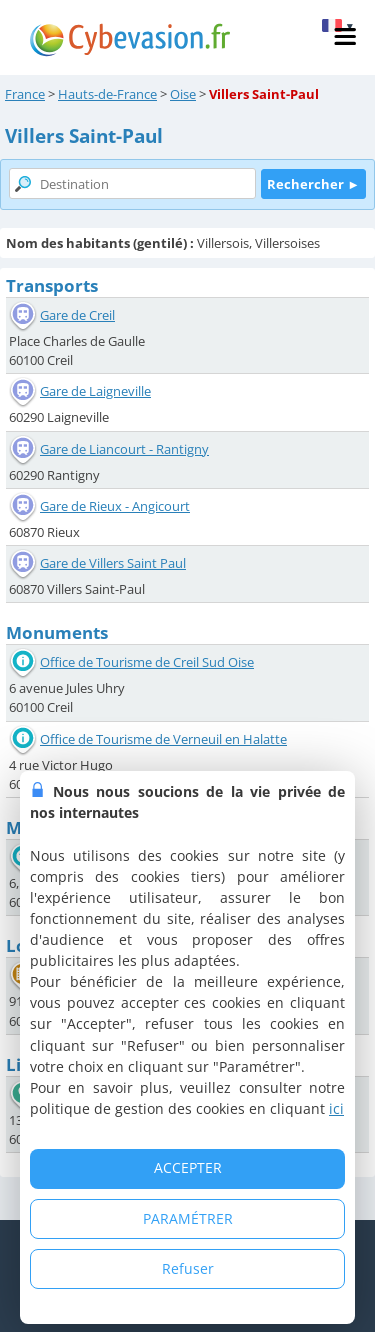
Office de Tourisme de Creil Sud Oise (147, 662)
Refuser (188, 1268)
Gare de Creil (77, 315)
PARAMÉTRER (188, 1218)
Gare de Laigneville (95, 391)
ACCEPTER (188, 1167)
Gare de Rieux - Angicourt (115, 506)
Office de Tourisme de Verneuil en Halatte (163, 739)
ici (336, 1108)
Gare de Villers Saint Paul (113, 563)
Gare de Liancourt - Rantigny (124, 449)
